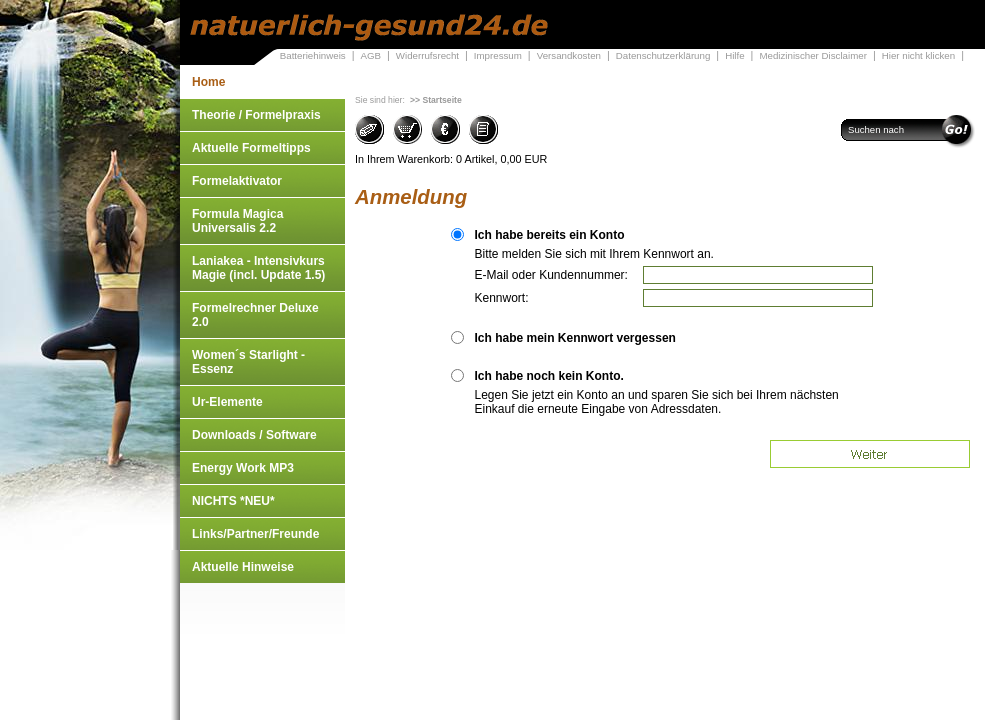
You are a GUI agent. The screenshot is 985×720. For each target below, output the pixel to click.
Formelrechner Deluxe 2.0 (255, 315)
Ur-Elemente (227, 402)
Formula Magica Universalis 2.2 (237, 221)
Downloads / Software (254, 435)
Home (208, 82)
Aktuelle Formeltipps (251, 148)
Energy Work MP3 (243, 468)
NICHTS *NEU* (233, 501)
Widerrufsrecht (427, 55)
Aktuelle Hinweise (243, 567)
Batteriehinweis (313, 55)
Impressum (498, 55)
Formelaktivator (237, 181)
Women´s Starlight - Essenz (248, 362)
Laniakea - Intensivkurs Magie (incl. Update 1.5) (258, 268)
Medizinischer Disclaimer (812, 55)
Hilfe (734, 55)
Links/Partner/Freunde (255, 534)
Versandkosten (569, 55)
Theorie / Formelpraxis (256, 115)
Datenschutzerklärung (663, 55)
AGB (370, 55)
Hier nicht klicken (918, 55)
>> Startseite (436, 100)
